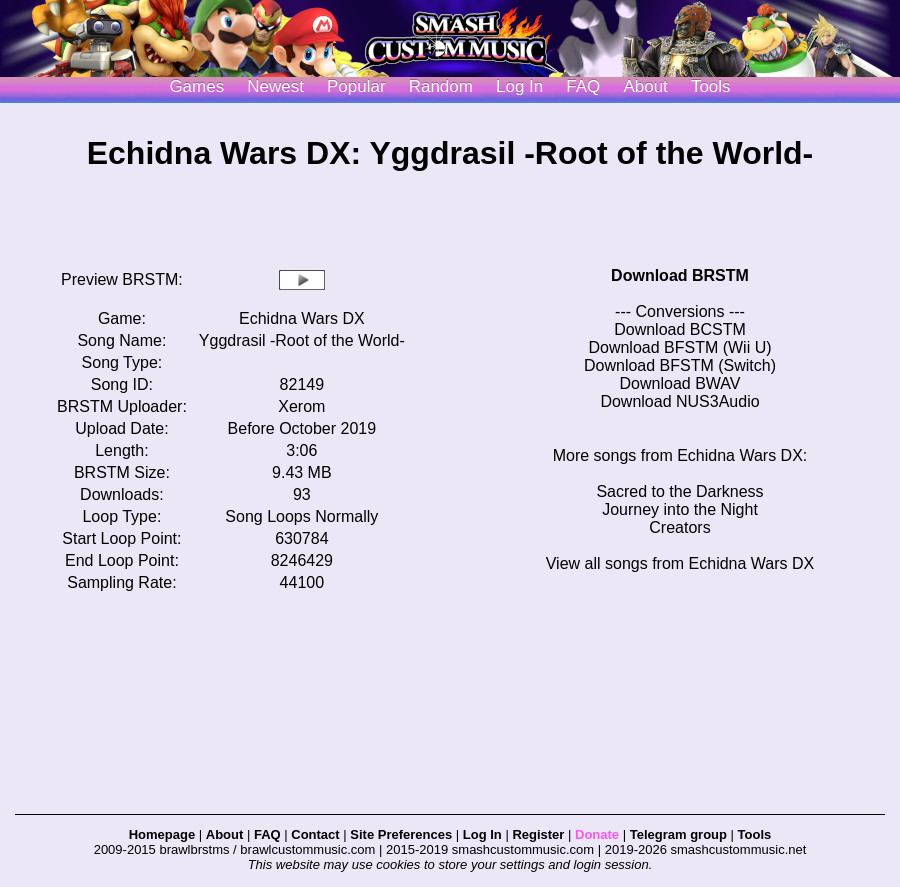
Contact (315, 834)
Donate (597, 834)
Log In (482, 834)
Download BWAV (680, 383)
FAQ (583, 86)
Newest (275, 86)
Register (538, 834)
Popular (356, 86)
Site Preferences (401, 834)
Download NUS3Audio (679, 401)
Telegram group (678, 834)
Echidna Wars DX (302, 318)
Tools (711, 86)
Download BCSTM (680, 329)
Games (196, 86)
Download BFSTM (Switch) (680, 365)
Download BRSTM (680, 275)
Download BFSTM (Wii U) (679, 347)
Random (441, 86)
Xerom (301, 406)
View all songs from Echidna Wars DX (680, 563)
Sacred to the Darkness (679, 491)
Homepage (162, 834)
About (645, 86)
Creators (679, 527)
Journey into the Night (680, 509)
